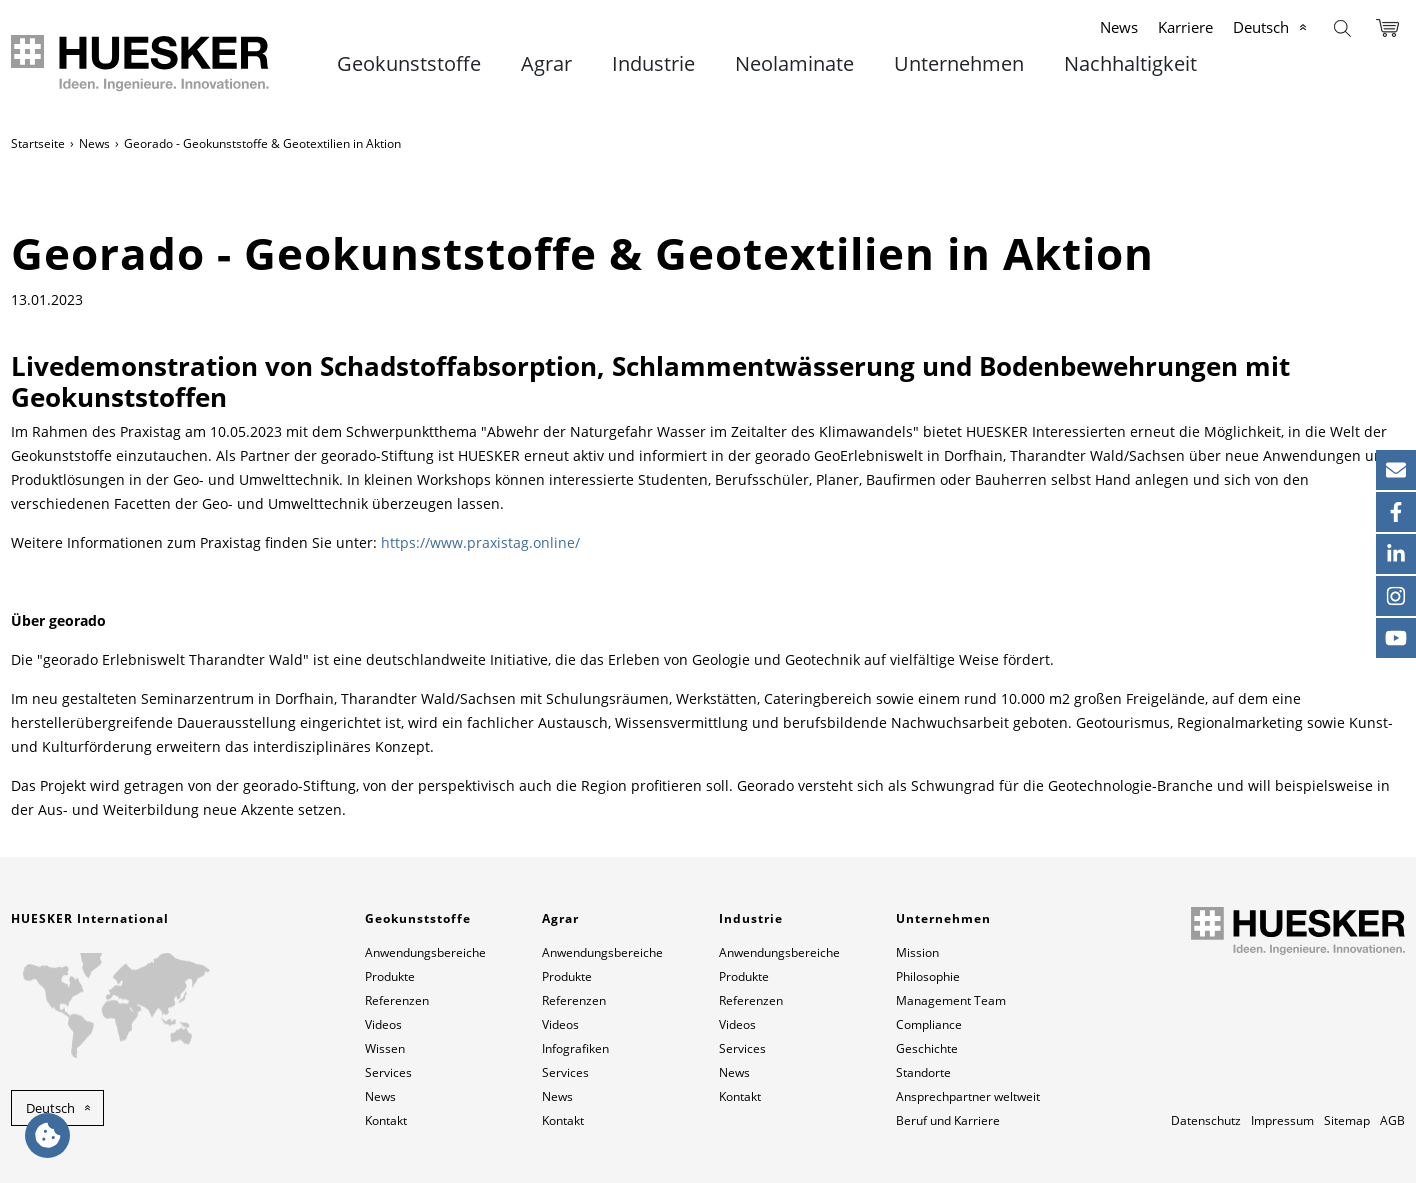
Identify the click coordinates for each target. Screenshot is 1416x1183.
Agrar (546, 64)
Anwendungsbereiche (425, 952)
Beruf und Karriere (948, 1120)
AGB (1392, 1120)
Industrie (653, 64)
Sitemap (1347, 1120)
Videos (383, 1024)
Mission (917, 952)
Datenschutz (1206, 1120)
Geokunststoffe (409, 64)
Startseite (38, 143)
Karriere (1185, 27)
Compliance (929, 1024)
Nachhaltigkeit (1130, 64)
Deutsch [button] (50, 1108)
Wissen (385, 1048)
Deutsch (1261, 27)
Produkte (390, 976)
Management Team (951, 1000)
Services (388, 1072)
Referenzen (397, 1000)
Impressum (1282, 1120)
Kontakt (386, 1120)
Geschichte (927, 1048)
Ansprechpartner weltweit (968, 1096)
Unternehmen (959, 64)
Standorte (923, 1072)
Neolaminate (794, 64)
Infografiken (575, 1048)
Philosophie (928, 976)
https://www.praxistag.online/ (480, 542)
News (1119, 27)
